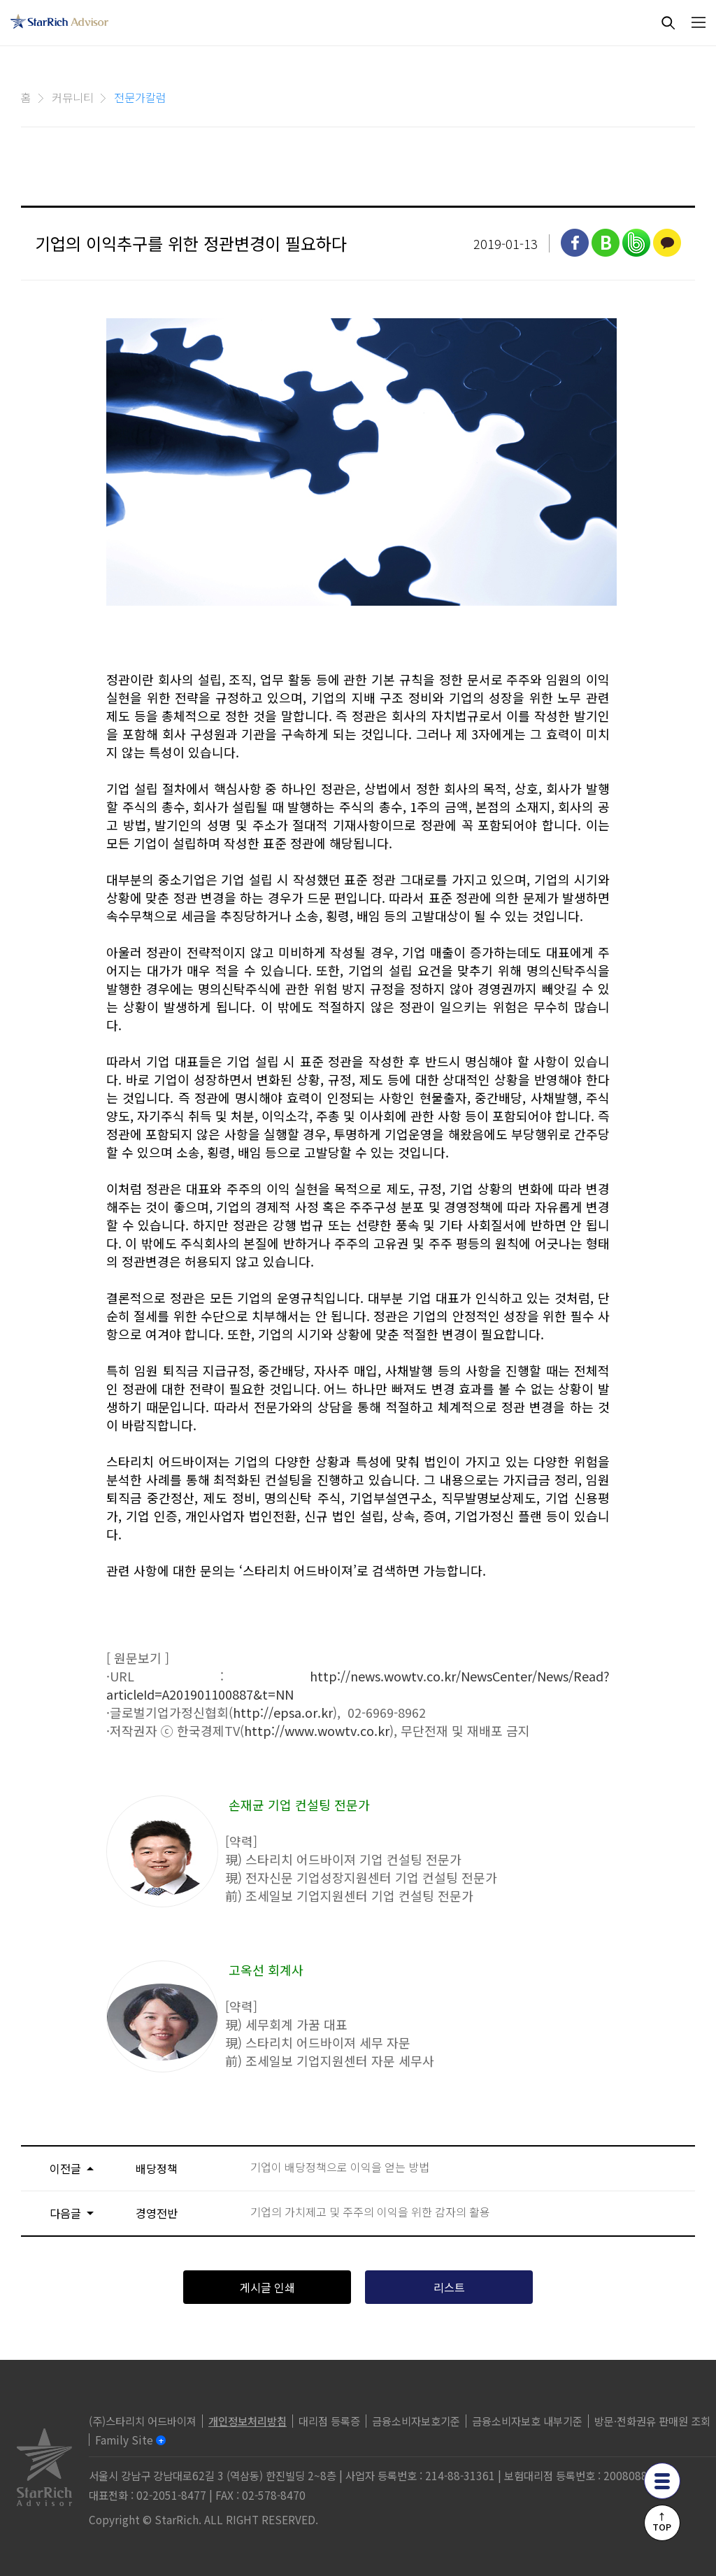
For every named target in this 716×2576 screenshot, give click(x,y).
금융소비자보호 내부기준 (527, 2420)
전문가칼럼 (140, 97)
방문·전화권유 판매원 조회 (652, 2420)
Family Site (124, 2439)
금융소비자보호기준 (416, 2420)
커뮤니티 (73, 97)
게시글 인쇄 (267, 2287)
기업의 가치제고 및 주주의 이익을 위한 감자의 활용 (370, 2212)
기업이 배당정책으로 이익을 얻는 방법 (339, 2167)
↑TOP (661, 2521)
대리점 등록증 (329, 2420)
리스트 (449, 2287)
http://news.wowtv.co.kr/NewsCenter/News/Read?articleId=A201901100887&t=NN (358, 1685)
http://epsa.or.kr (283, 1712)
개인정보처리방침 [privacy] (247, 2420)
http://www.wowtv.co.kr (316, 1730)
